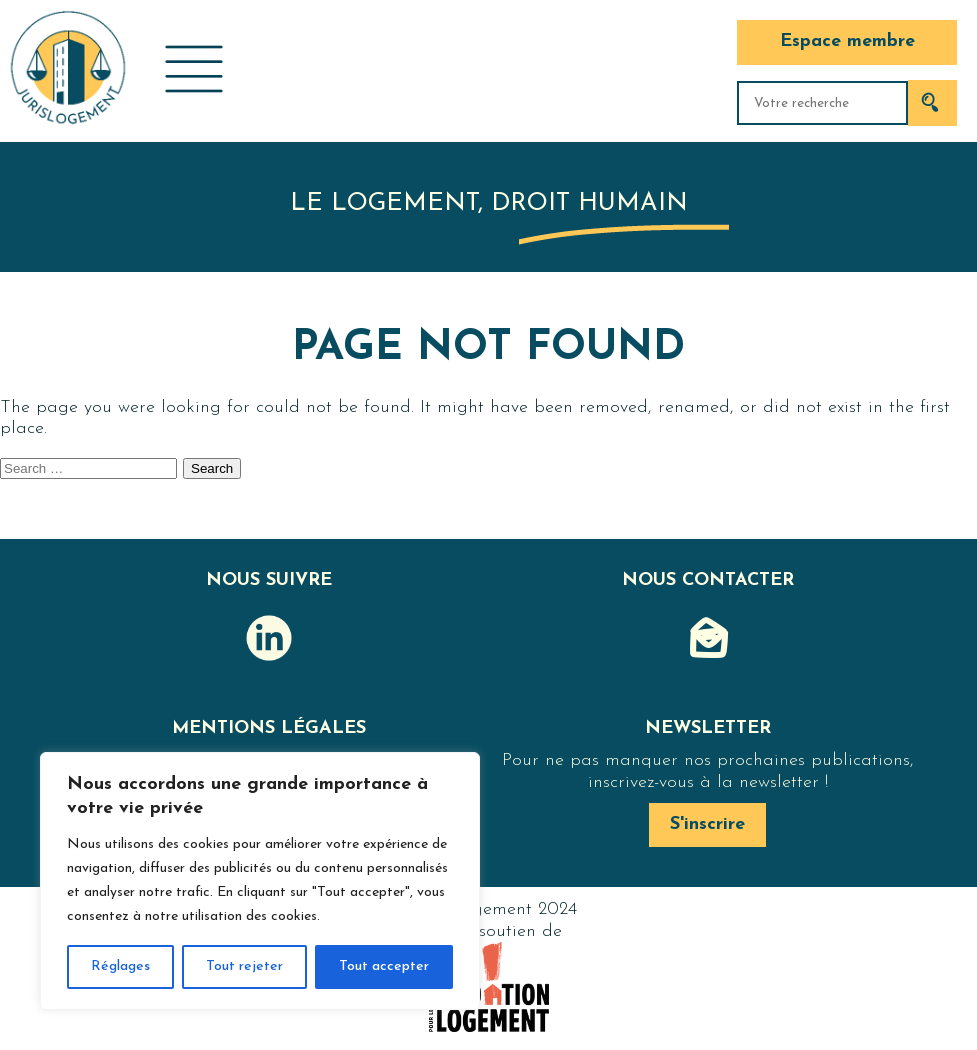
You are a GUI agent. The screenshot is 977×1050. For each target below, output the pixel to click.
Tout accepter (384, 966)
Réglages (120, 966)
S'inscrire (707, 824)
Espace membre (847, 41)
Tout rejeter (244, 966)
